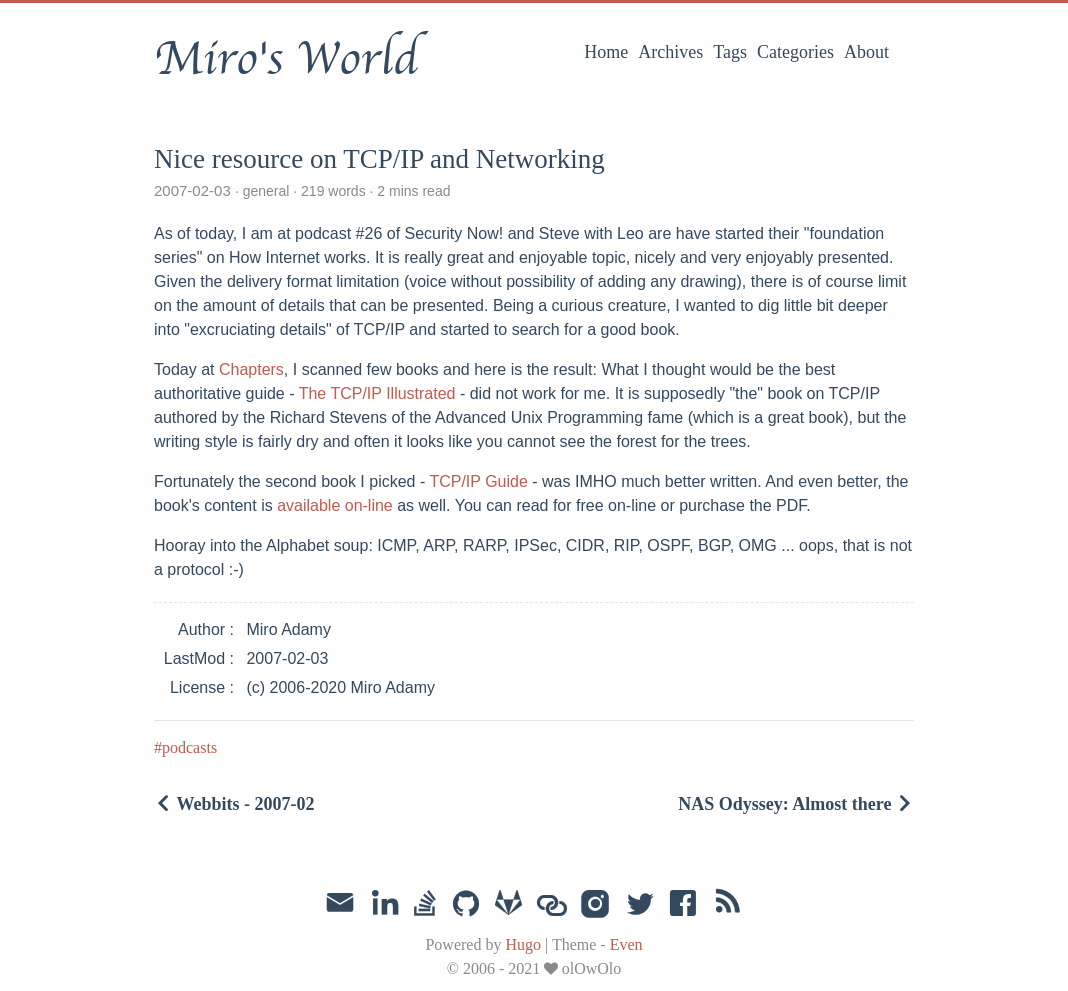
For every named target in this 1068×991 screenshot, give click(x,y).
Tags (730, 52)
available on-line (335, 505)
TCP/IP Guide (478, 481)
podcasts (189, 747)
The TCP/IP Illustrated (377, 393)
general (266, 191)
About (866, 52)
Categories (795, 52)
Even (626, 944)
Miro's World (286, 59)
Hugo (523, 944)
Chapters (251, 369)
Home (606, 52)
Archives (670, 52)
